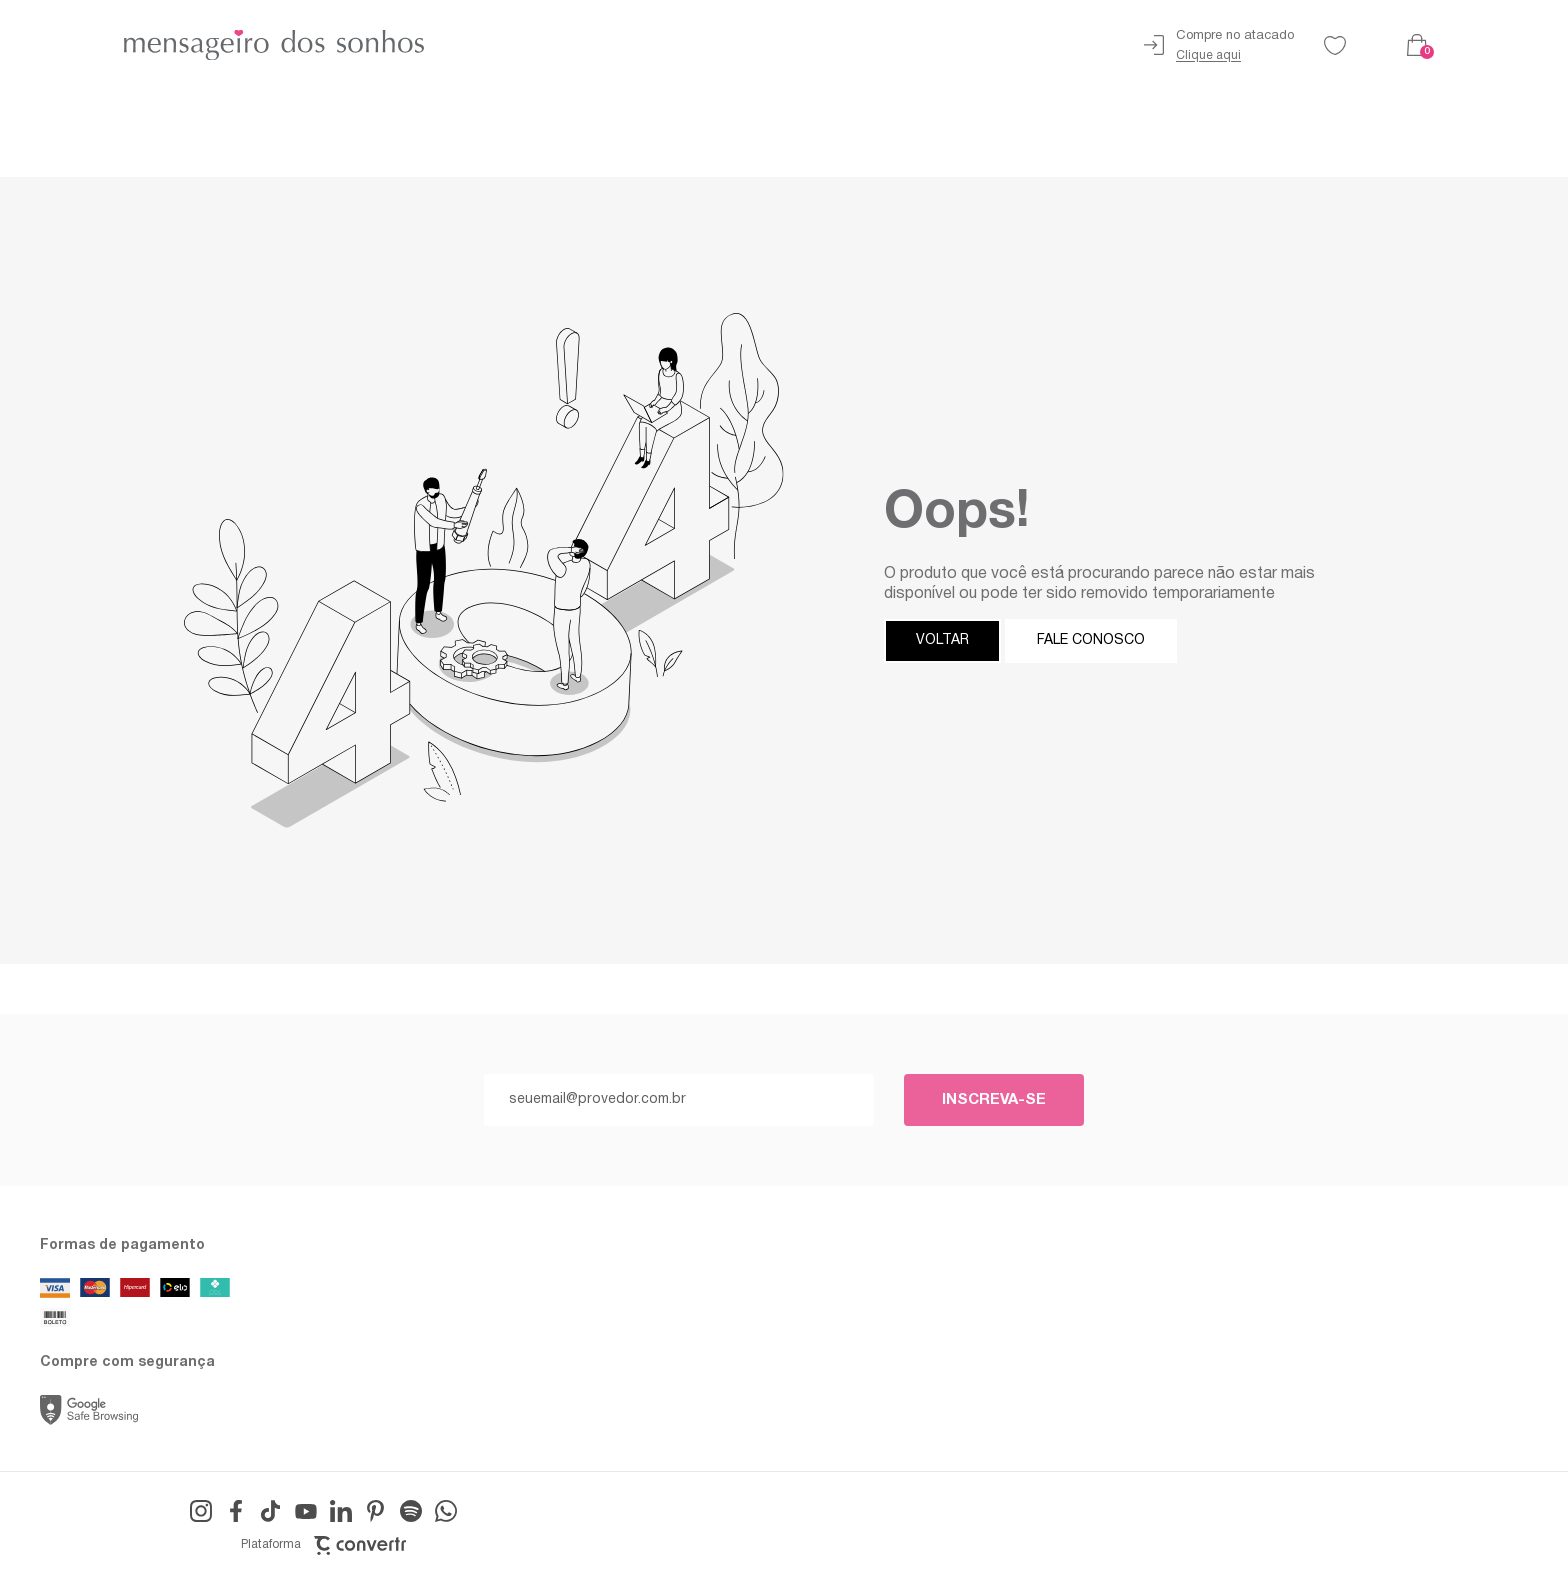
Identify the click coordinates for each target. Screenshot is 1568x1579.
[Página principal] (232, 45)
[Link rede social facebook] (236, 1511)
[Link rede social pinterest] (376, 1511)
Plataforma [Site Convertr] (323, 1545)
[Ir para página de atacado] (1219, 45)
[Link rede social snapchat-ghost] (411, 1511)
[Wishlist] (1335, 45)
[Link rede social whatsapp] (446, 1511)
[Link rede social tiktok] (271, 1511)
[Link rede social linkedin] (341, 1511)
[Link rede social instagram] (201, 1511)
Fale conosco (1091, 640)
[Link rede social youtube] (306, 1511)
